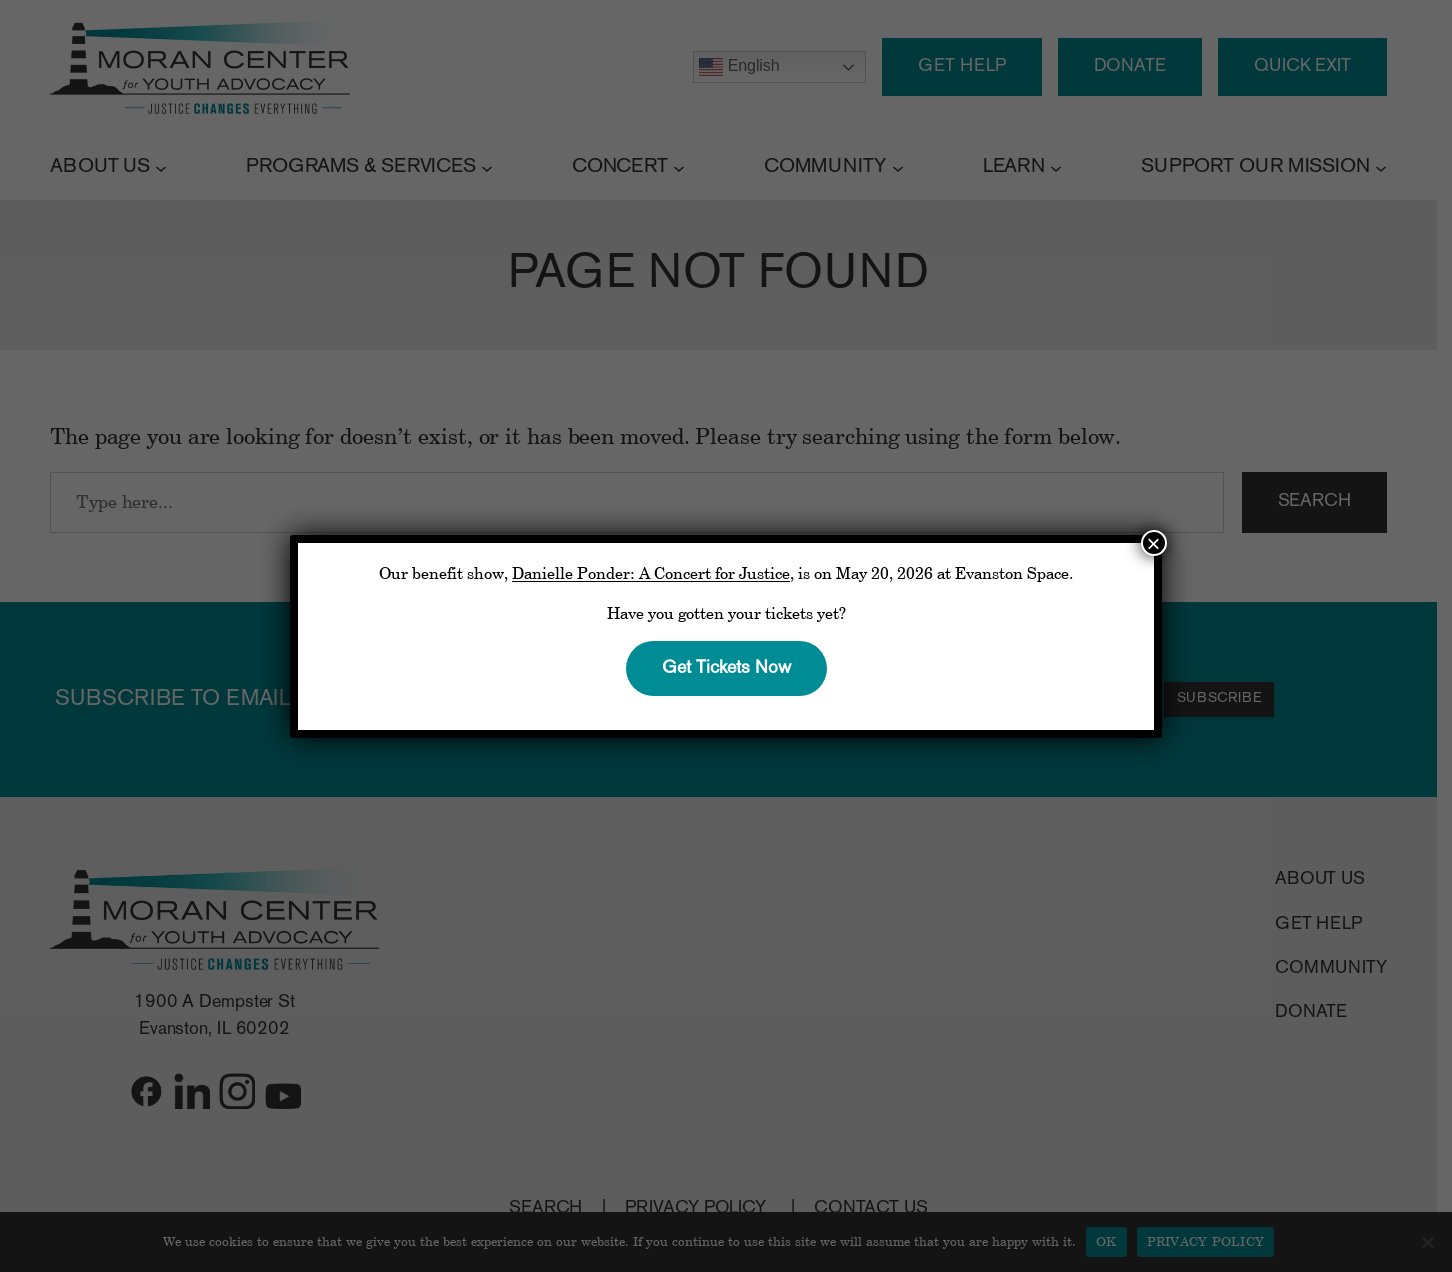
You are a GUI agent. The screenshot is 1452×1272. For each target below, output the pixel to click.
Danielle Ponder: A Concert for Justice (651, 573)
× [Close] (1154, 543)
